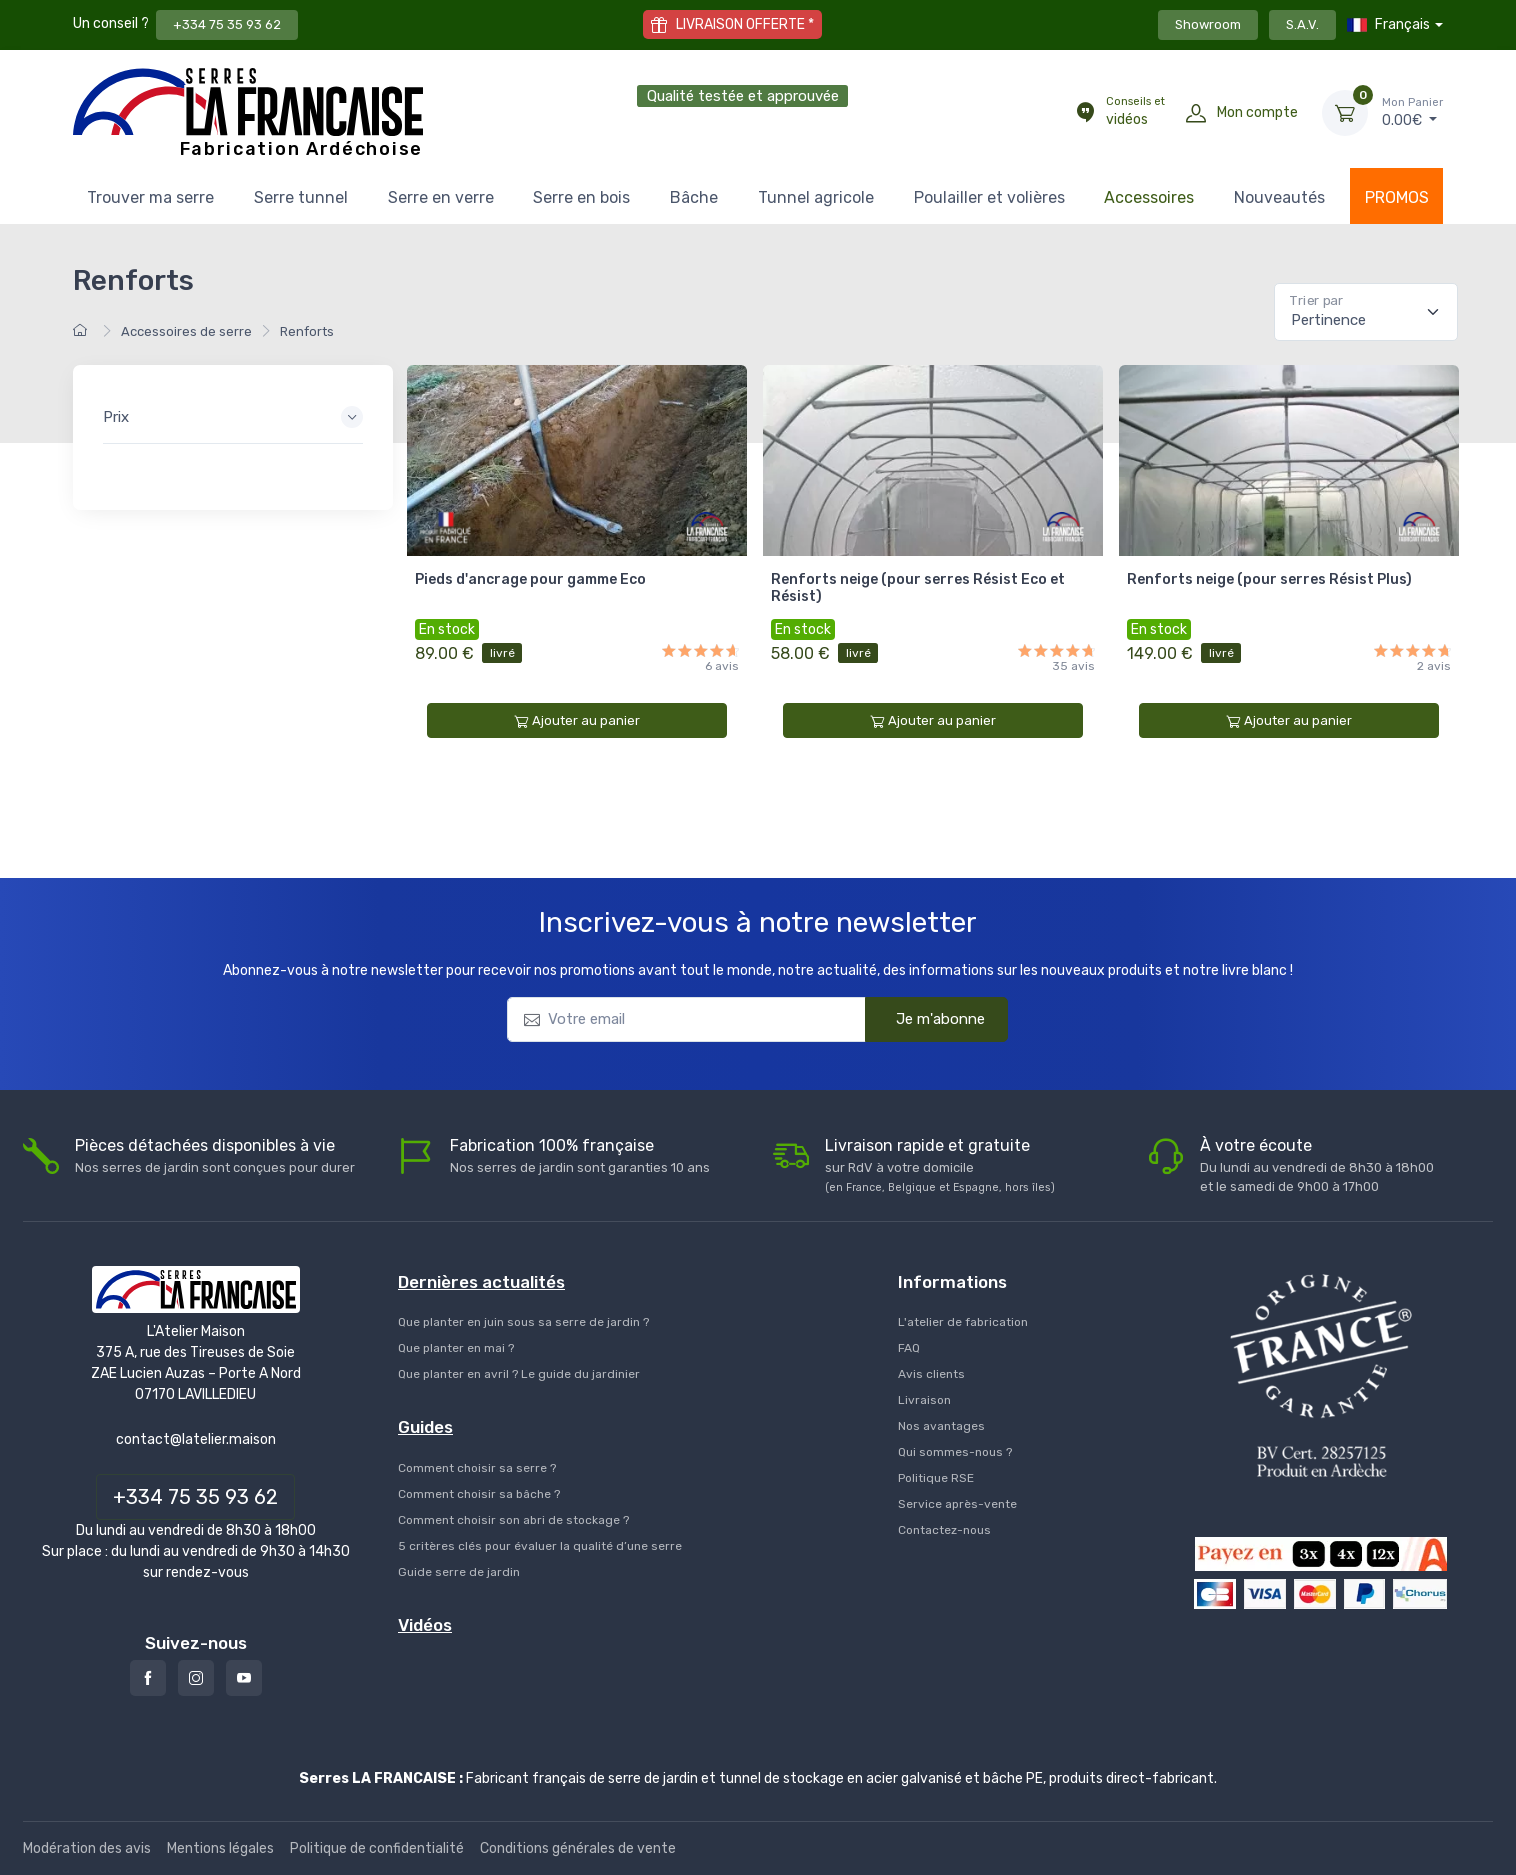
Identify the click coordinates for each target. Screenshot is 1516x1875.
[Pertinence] (1366, 312)
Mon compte (1257, 112)
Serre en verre (441, 197)
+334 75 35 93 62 (227, 24)
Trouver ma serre (150, 197)
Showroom (1208, 24)
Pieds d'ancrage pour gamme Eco (530, 579)
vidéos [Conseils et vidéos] (1135, 111)
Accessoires (1149, 197)
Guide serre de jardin (459, 1572)
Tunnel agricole (816, 197)
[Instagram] (196, 1678)
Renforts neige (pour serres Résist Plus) (1269, 579)
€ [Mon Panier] (1412, 112)
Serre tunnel (301, 197)
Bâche (694, 197)
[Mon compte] (1196, 113)
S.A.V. (1302, 24)
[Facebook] (148, 1678)
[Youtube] (244, 1678)
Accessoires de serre (186, 331)
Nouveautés (1279, 197)
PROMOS (1397, 197)
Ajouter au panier (577, 721)
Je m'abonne (928, 1019)
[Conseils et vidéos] (1085, 113)
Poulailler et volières (989, 197)
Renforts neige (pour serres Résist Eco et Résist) (918, 588)
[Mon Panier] (1345, 113)
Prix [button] (116, 417)
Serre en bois (581, 197)
